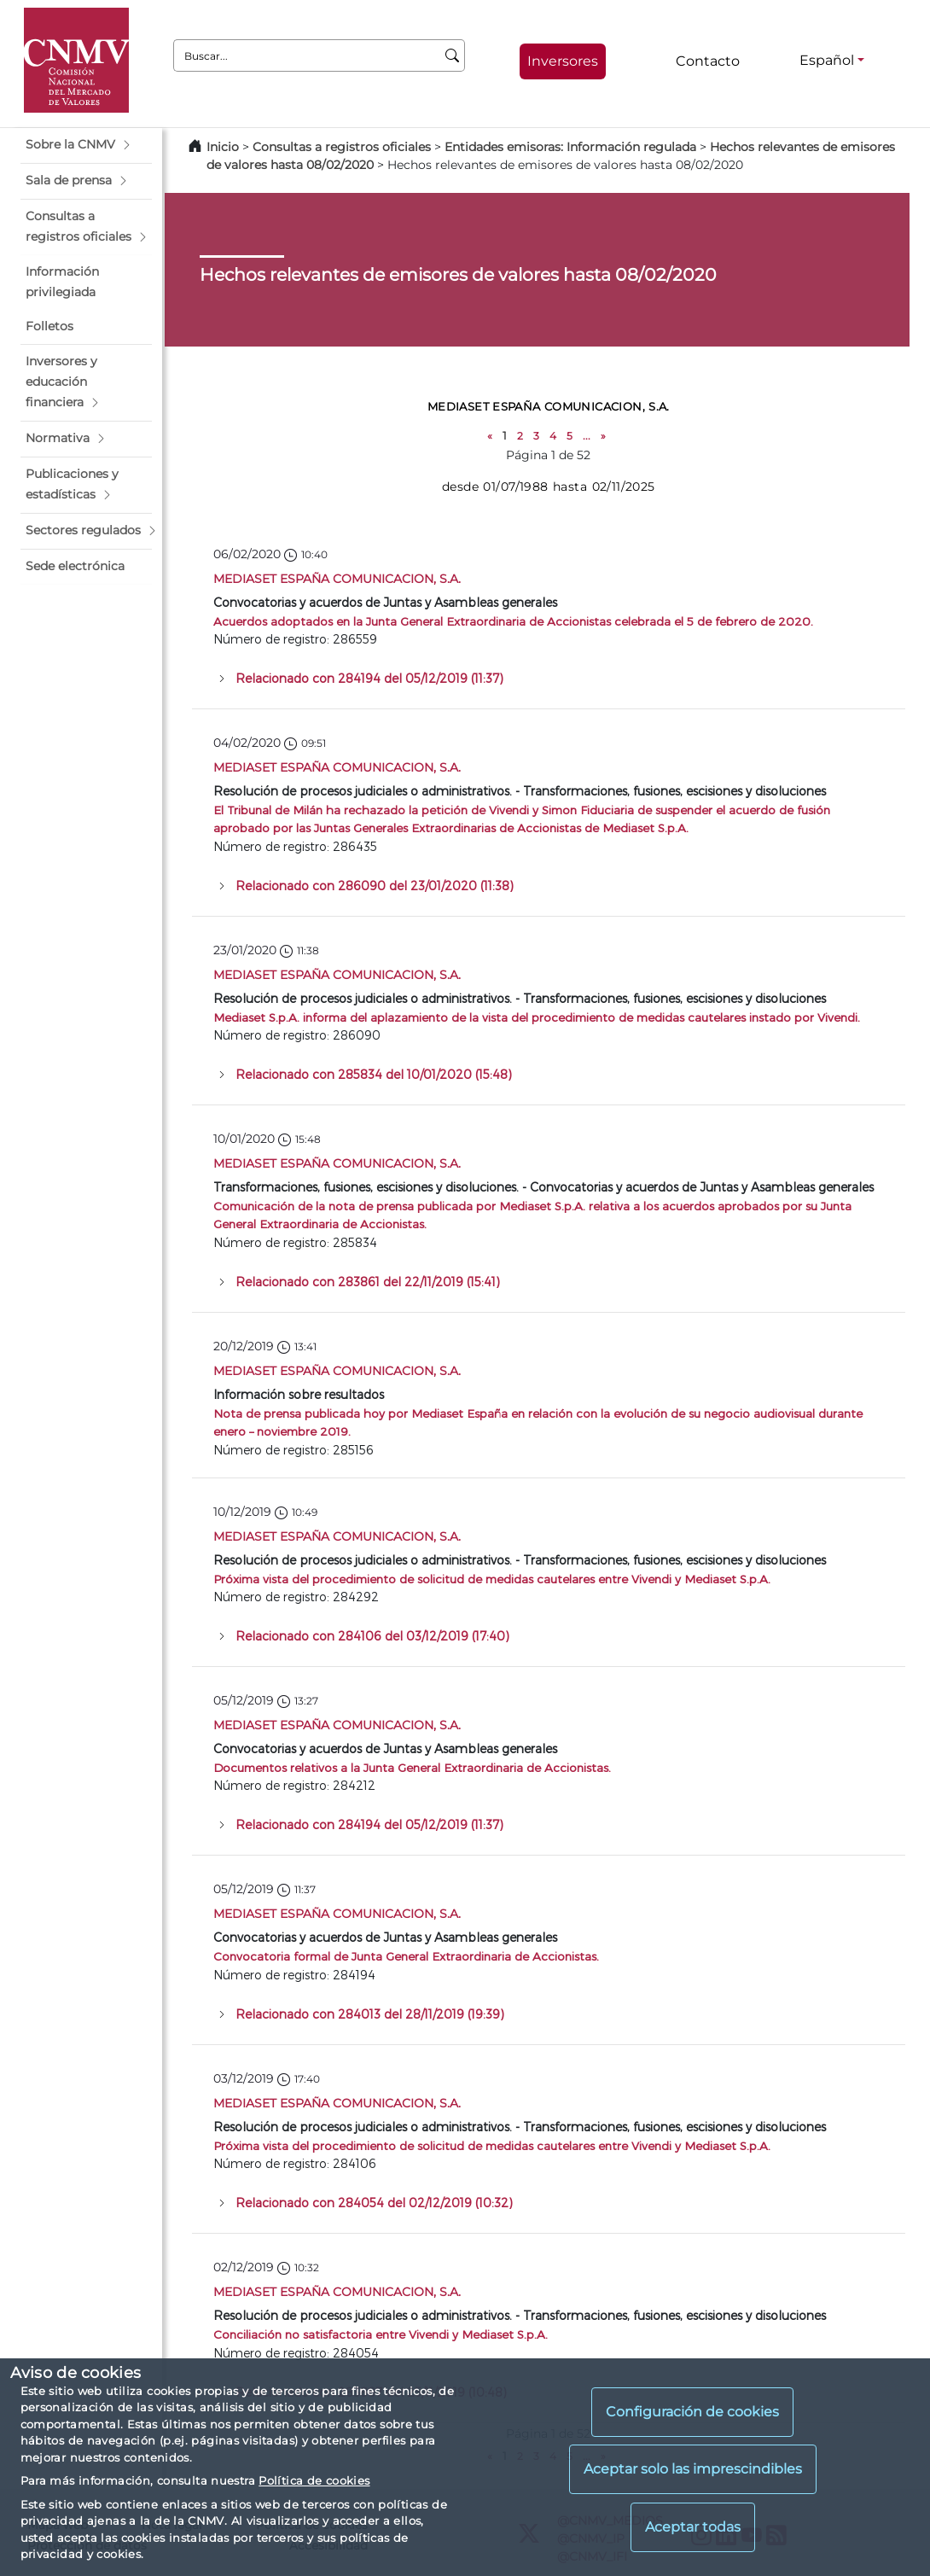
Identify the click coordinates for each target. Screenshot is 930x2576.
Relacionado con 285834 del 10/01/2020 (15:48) (373, 1074)
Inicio (222, 146)
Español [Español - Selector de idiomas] (826, 60)
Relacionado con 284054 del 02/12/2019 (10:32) (374, 2202)
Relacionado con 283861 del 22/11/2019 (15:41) (367, 1281)
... (586, 435)
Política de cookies (314, 2480)
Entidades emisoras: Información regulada (570, 146)
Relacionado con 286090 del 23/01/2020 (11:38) (374, 885)
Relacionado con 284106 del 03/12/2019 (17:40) (372, 1636)
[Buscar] (452, 55)
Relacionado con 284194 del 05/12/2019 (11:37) (369, 678)
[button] (86, 145)
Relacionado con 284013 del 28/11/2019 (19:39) (369, 2014)
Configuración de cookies (692, 2412)
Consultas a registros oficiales (342, 146)
